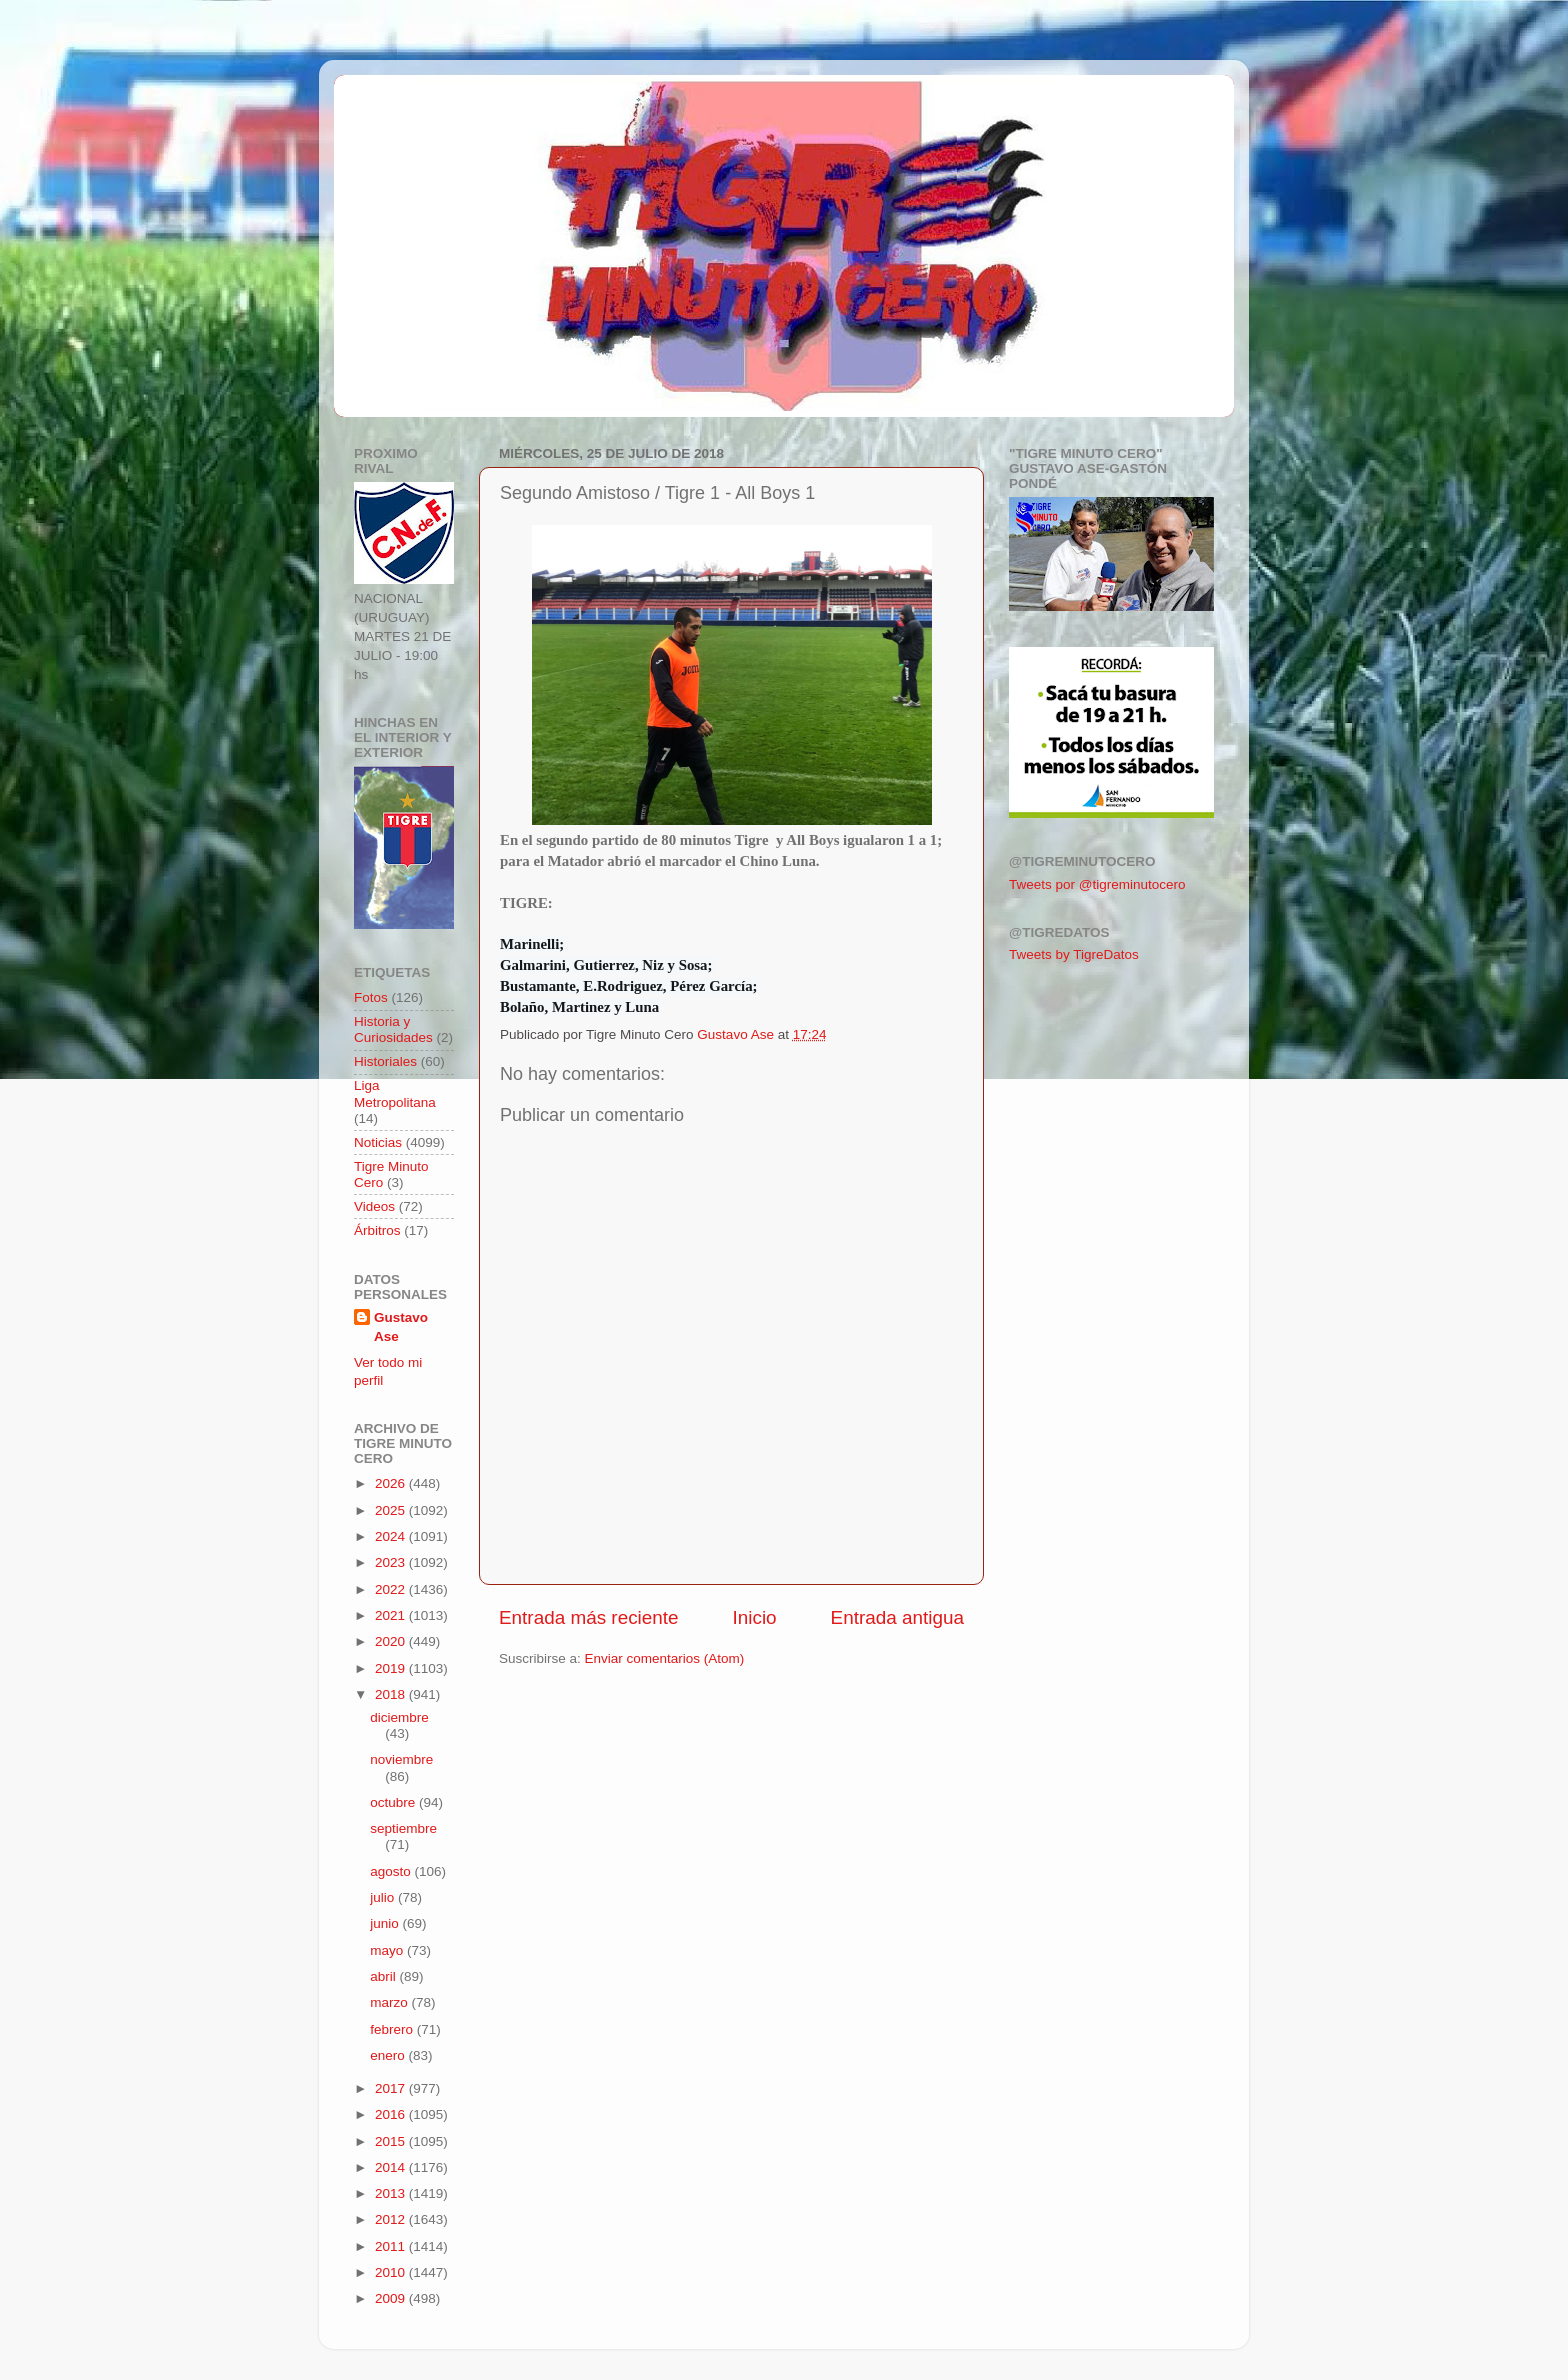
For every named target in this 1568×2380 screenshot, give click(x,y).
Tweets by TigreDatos (1074, 954)
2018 (392, 1694)
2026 (392, 1483)
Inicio (755, 1617)
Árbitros (377, 1230)
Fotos (371, 997)
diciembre (399, 1717)
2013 (392, 2193)
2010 (392, 2272)
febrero (393, 2029)
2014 (392, 2167)
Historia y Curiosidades (393, 1029)
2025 (392, 1510)
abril (384, 1976)
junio (386, 1923)
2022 (392, 1589)
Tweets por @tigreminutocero (1097, 884)
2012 (392, 2219)
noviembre (401, 1759)
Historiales (385, 1061)
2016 (392, 2114)
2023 (392, 1562)
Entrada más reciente (589, 1617)
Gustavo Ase (401, 1327)
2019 (392, 1668)
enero (389, 2055)
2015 (392, 2141)
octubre (394, 1802)
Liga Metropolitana (395, 1093)
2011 (392, 2246)
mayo (388, 1950)
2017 (392, 2088)
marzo (390, 2002)
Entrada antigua (897, 1617)
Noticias (378, 1142)
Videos (374, 1206)
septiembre (403, 1828)
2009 (392, 2298)
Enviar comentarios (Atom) (665, 1658)
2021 (392, 1615)
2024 (392, 1536)
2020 (392, 1641)
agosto (392, 1871)
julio (384, 1897)
